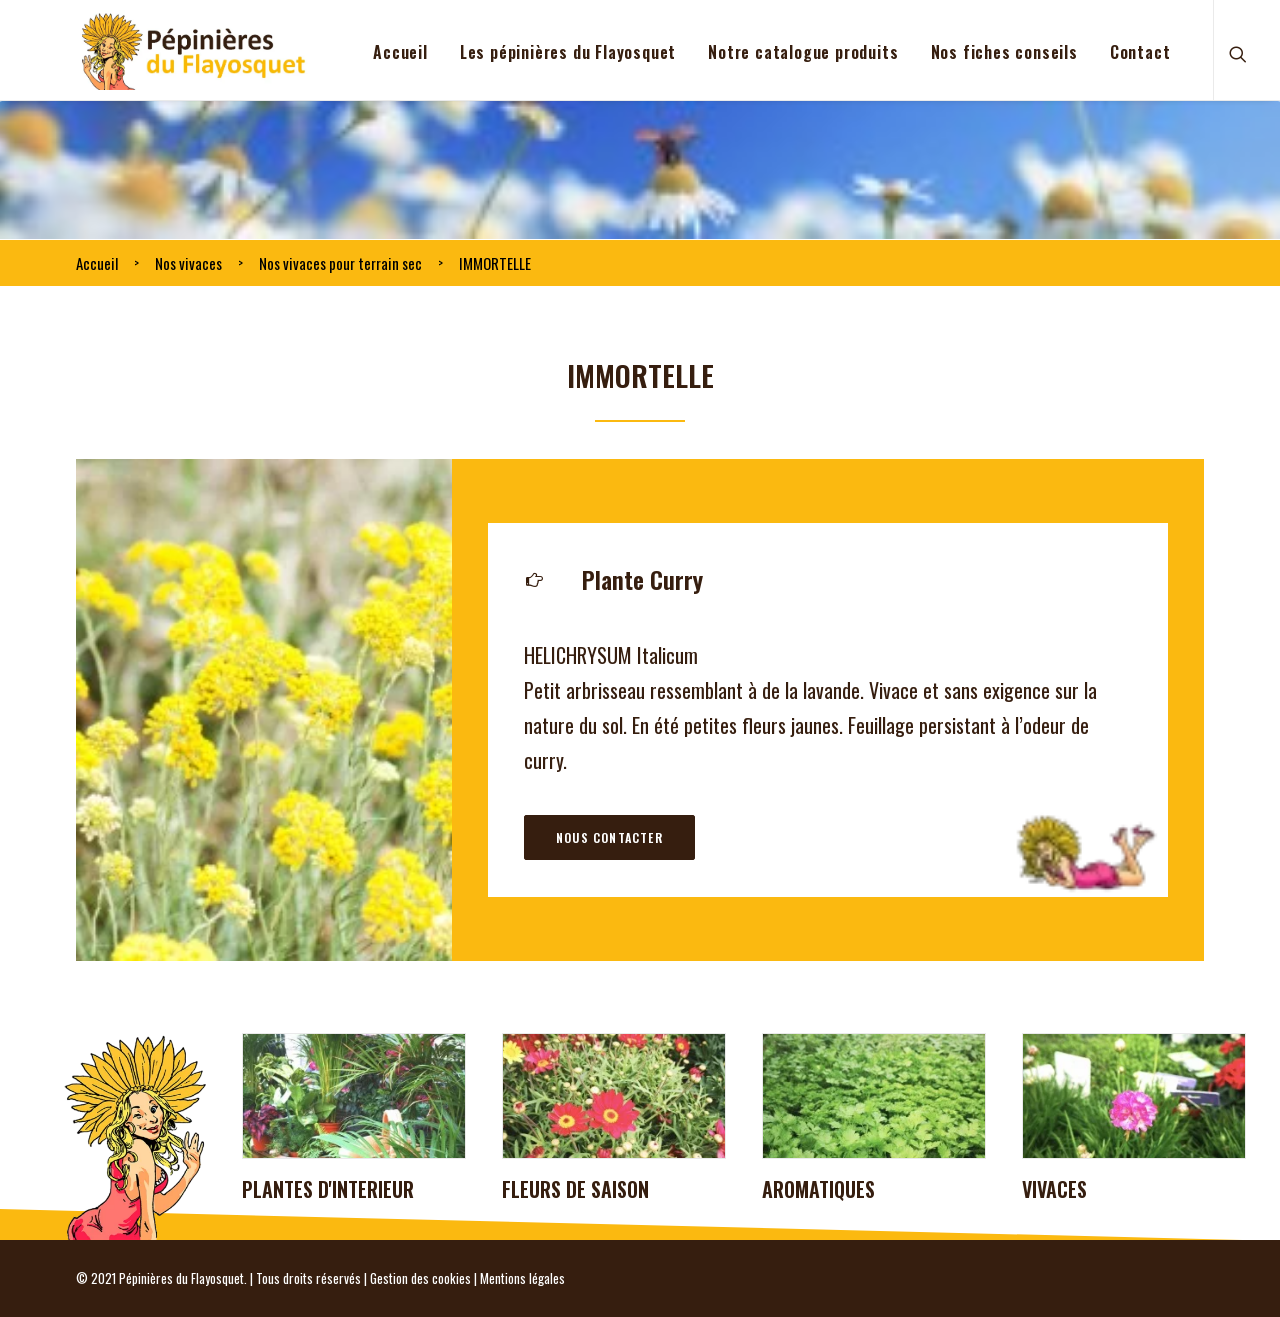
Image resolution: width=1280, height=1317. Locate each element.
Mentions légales (522, 1278)
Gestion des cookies (420, 1278)
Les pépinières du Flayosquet (568, 52)
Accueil (400, 52)
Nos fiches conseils (1004, 52)
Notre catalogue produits (803, 52)
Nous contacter (609, 837)
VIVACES (1054, 1189)
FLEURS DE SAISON (575, 1189)
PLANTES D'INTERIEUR (328, 1189)
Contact (1140, 52)
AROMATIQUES (818, 1189)
